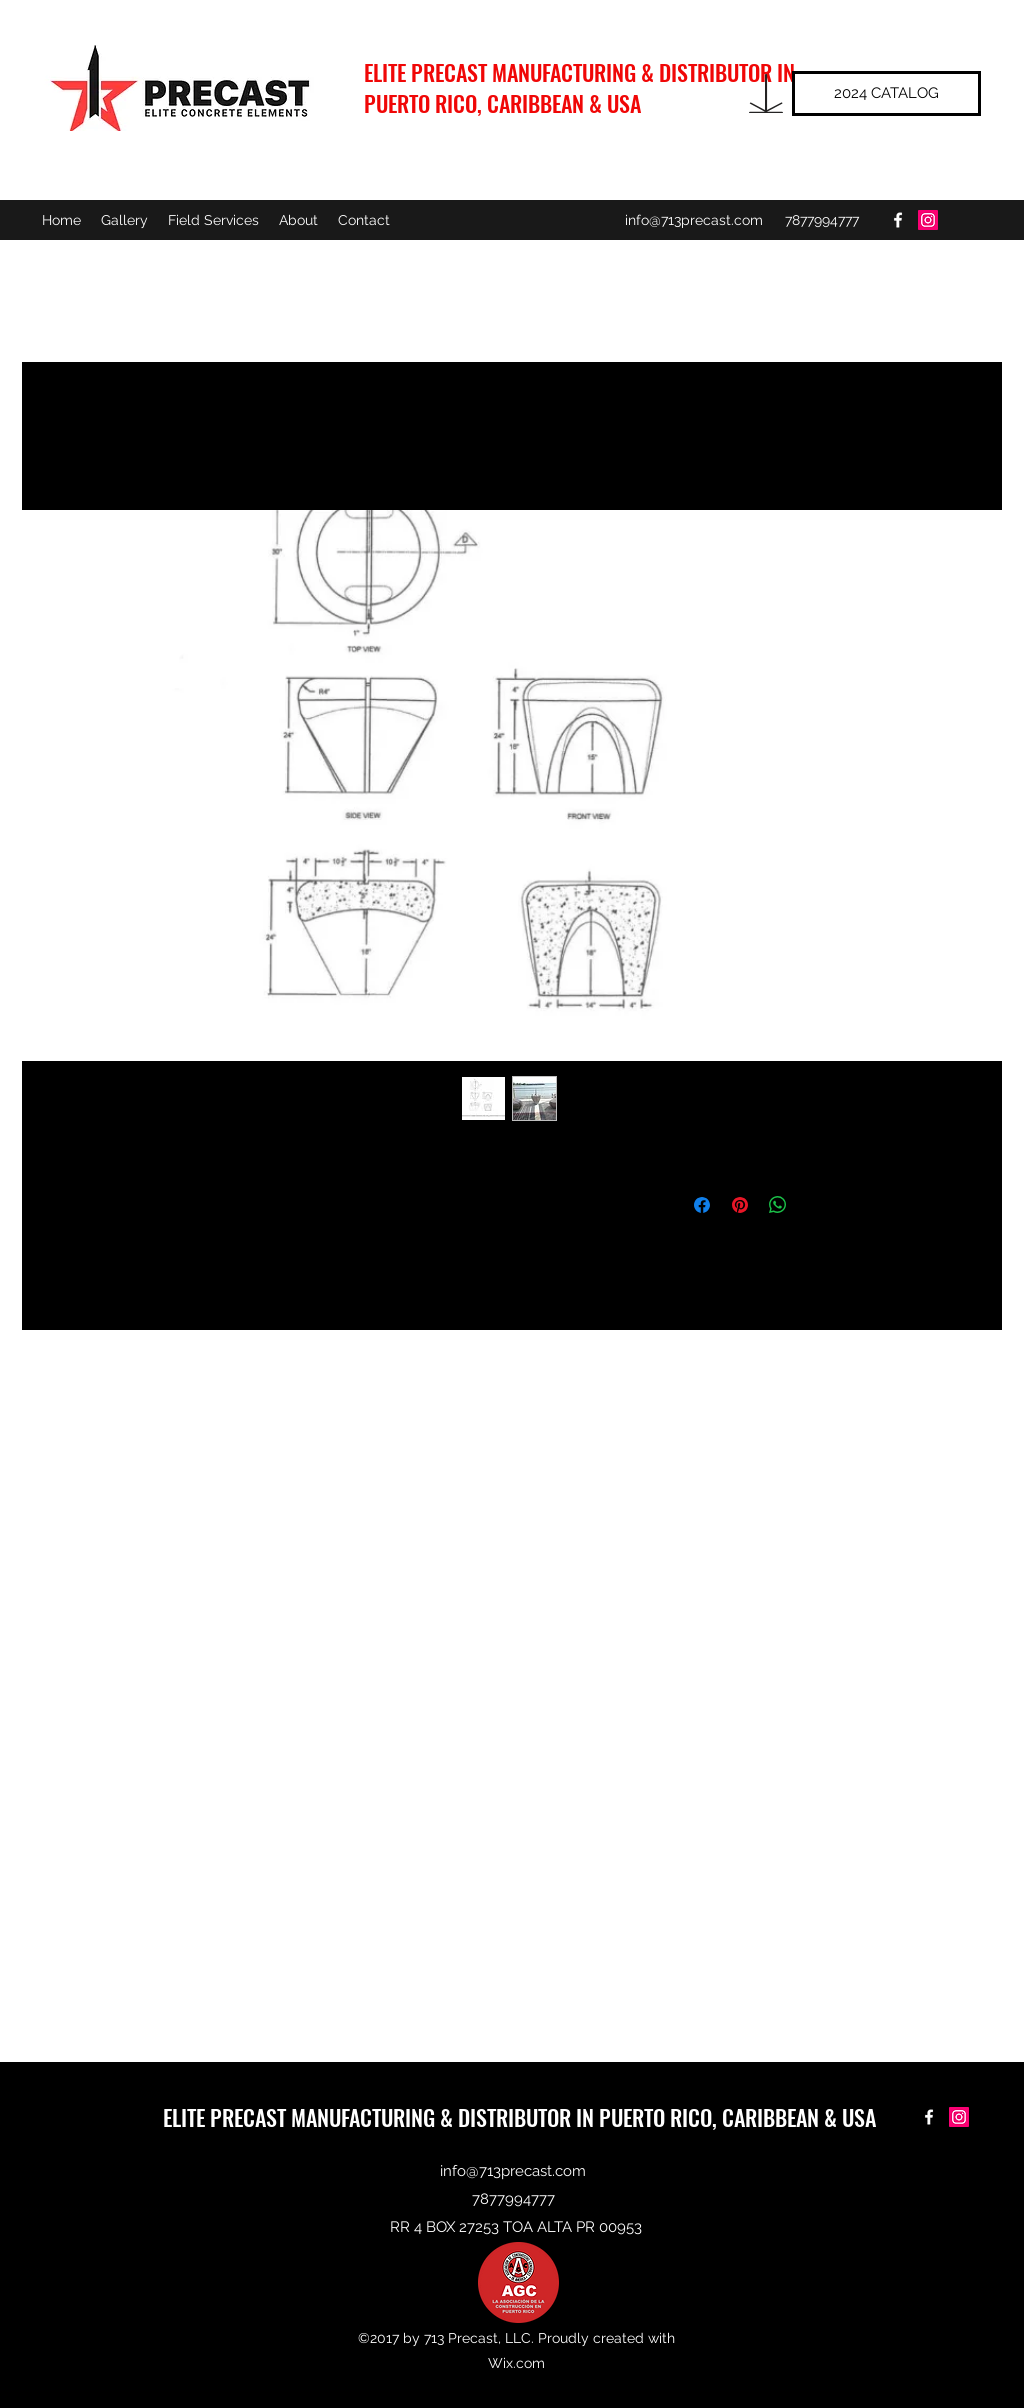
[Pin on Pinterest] (740, 1205)
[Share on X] (816, 1205)
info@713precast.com (694, 220)
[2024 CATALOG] (886, 93)
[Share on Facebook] (702, 1205)
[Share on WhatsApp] (778, 1205)
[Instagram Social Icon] (928, 220)
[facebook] (898, 220)
